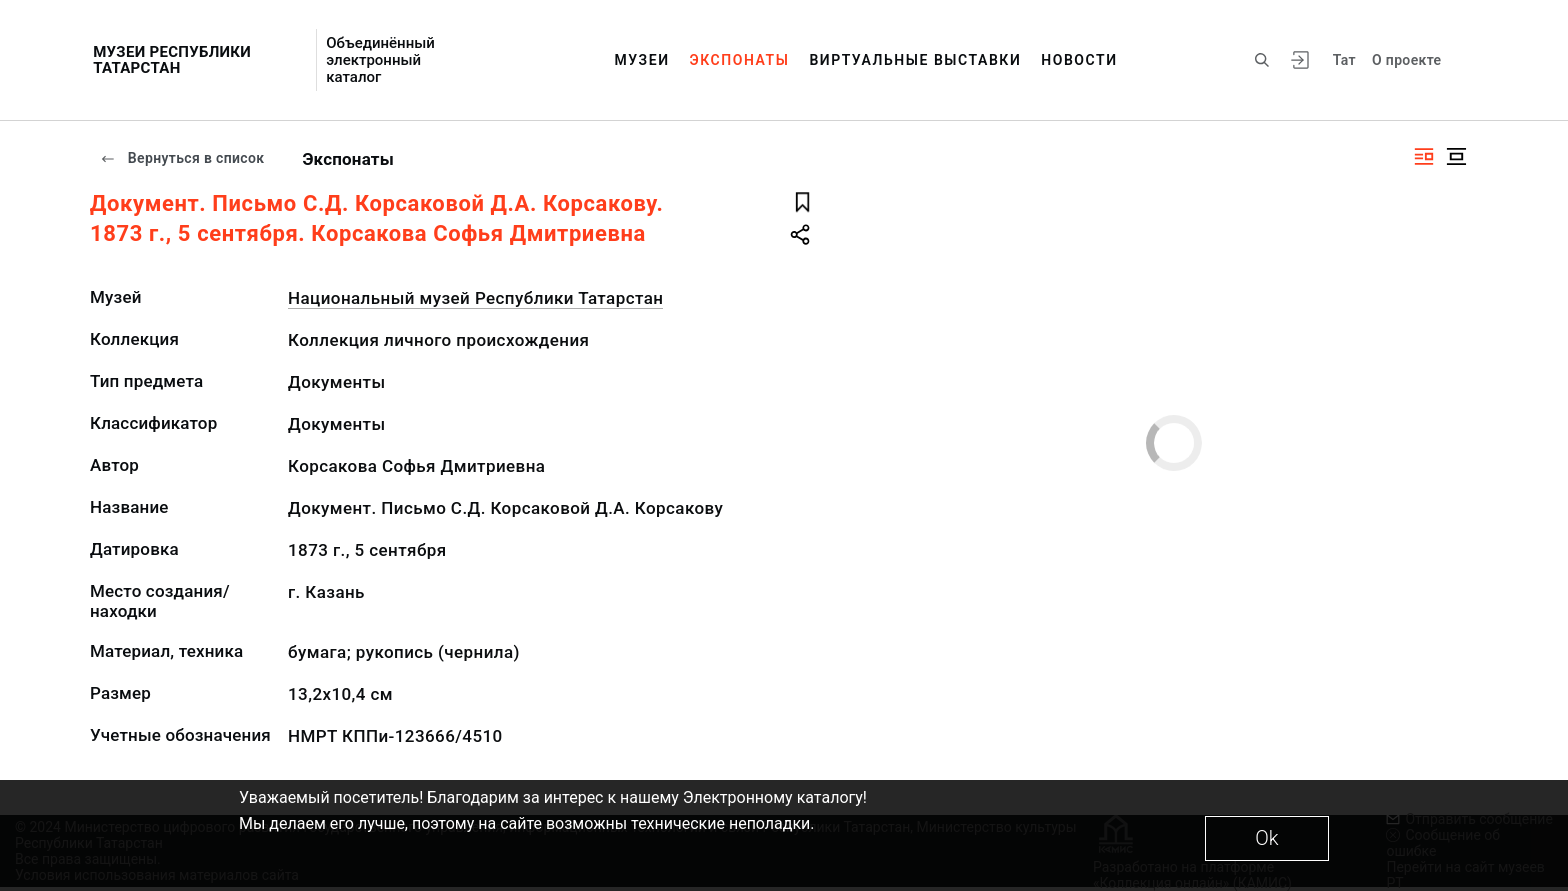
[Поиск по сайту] (1262, 60)
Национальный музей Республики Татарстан (475, 298)
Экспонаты (740, 60)
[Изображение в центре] (1456, 156)
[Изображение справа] (1424, 156)
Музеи (641, 60)
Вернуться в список (182, 158)
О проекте (1406, 60)
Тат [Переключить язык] (1344, 60)
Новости (1079, 60)
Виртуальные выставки (915, 60)
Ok (1266, 838)
